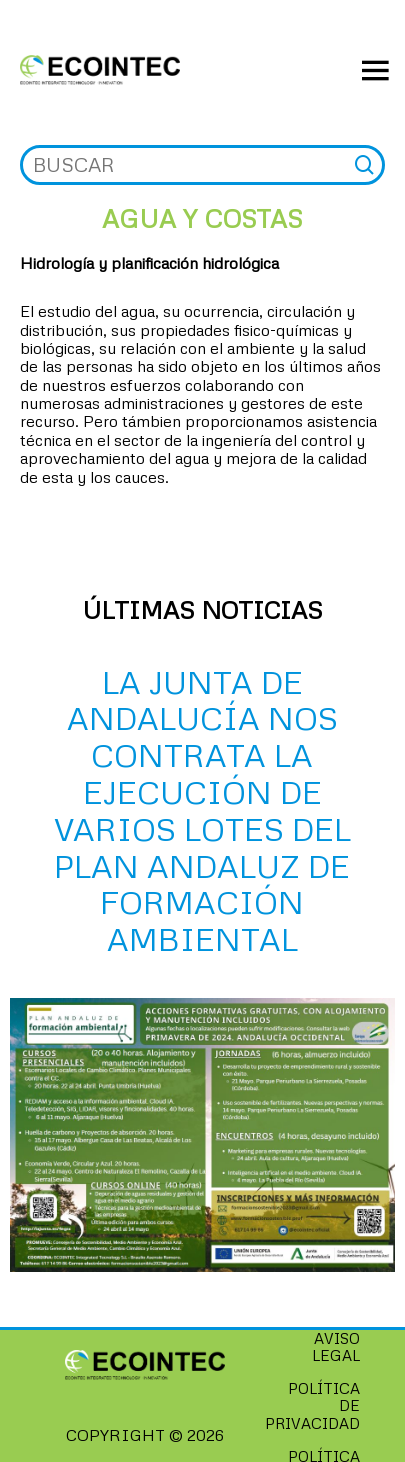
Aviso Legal (336, 1346)
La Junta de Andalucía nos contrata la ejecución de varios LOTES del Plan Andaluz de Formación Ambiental (202, 811)
